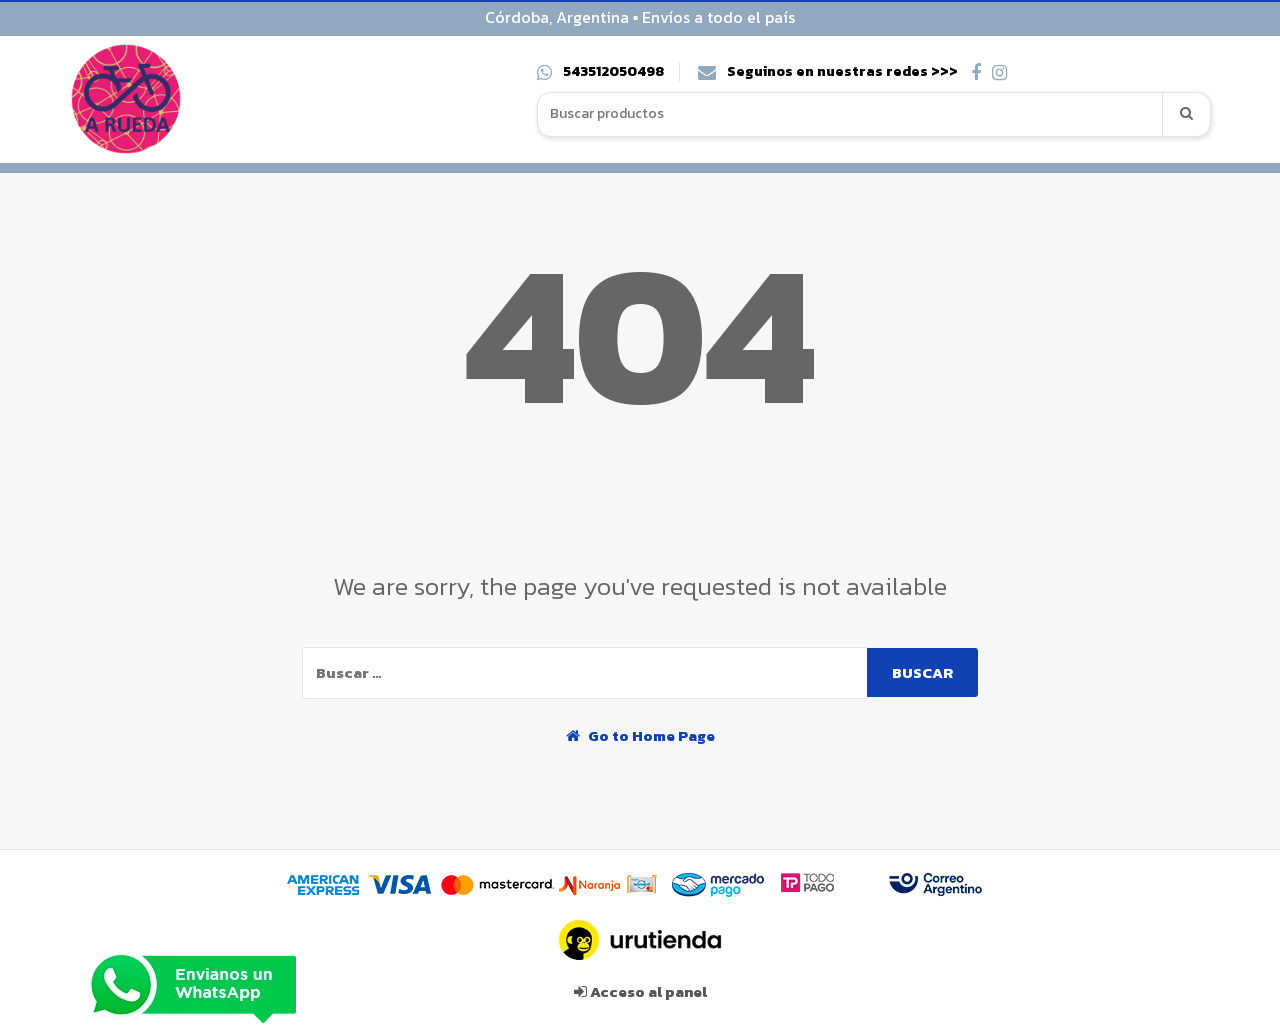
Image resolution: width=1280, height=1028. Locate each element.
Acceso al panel (640, 991)
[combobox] (850, 114)
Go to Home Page (640, 735)
